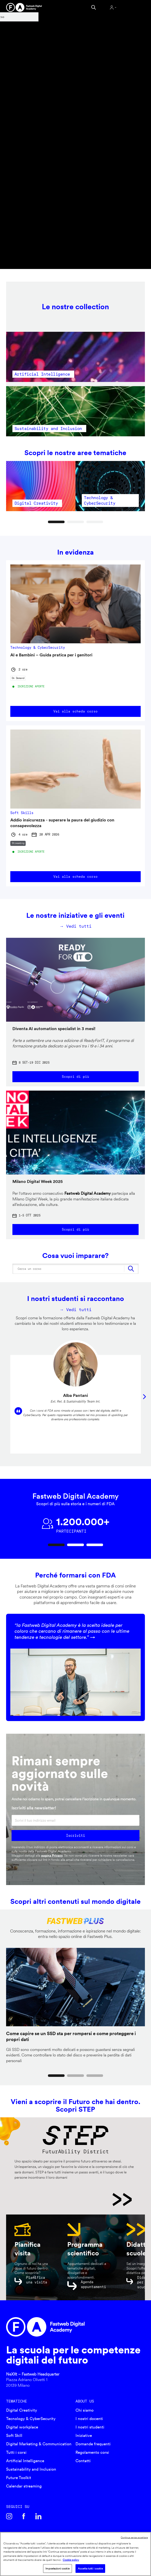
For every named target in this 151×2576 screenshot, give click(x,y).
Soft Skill (14, 2437)
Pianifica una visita (36, 2281)
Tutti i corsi (16, 2453)
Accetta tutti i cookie (90, 2568)
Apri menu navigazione (132, 7)
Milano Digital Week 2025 (37, 1181)
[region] (75, 2554)
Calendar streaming (24, 2487)
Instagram (9, 2518)
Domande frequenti (93, 2445)
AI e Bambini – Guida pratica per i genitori (51, 654)
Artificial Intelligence (25, 2462)
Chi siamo (85, 2411)
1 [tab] (56, 522)
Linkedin (38, 2518)
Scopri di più (75, 1076)
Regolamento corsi (92, 2453)
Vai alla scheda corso (75, 711)
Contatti (83, 2462)
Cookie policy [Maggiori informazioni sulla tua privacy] (71, 2559)
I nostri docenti (89, 2420)
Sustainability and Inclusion (31, 2470)
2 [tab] (75, 522)
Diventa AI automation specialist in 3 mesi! (53, 1028)
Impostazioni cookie (57, 2568)
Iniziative (84, 2437)
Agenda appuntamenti (93, 2286)
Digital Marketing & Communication (39, 2445)
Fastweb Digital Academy (59, 2328)
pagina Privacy (52, 1857)
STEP (73, 2201)
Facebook (24, 2518)
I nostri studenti (90, 2428)
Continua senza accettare (134, 2537)
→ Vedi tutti (75, 926)
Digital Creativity (21, 2411)
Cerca (93, 7)
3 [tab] (94, 522)
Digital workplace (22, 2428)
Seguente (144, 1397)
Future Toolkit (18, 2479)
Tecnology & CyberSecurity (31, 2420)
